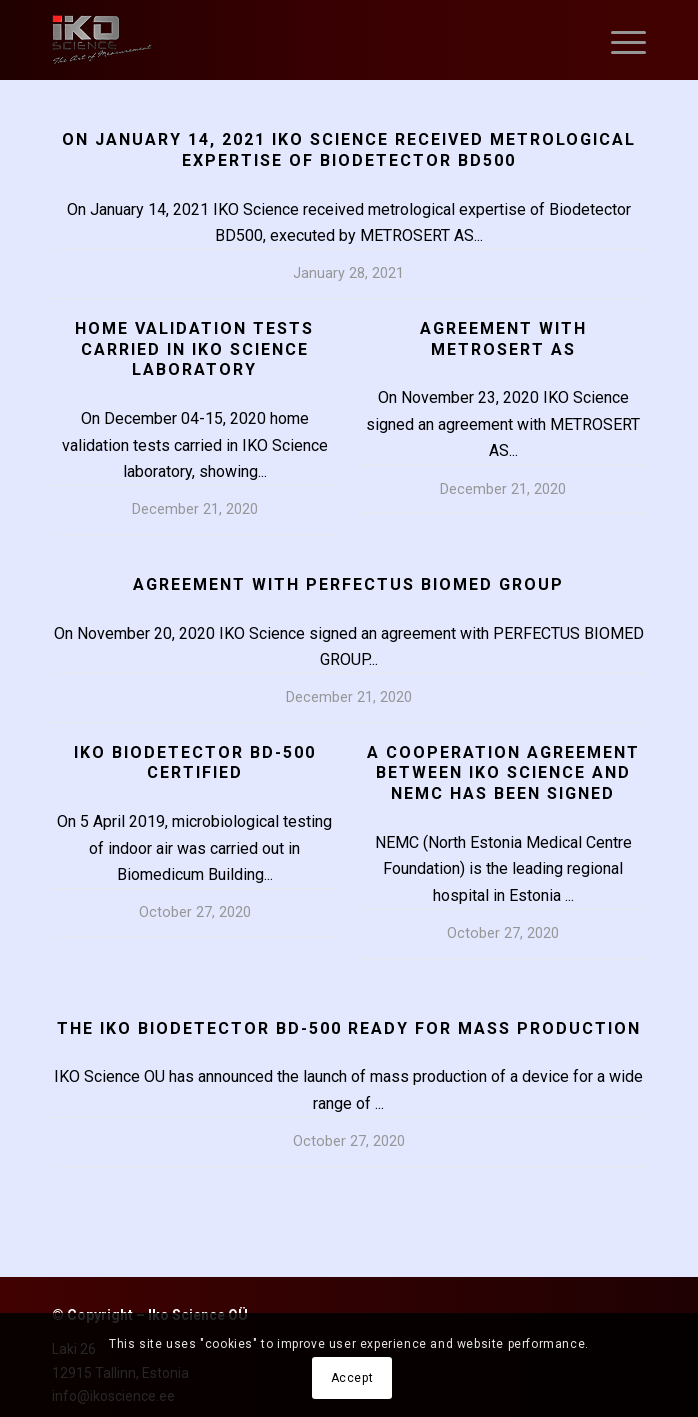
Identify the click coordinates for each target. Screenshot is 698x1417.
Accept (352, 1378)
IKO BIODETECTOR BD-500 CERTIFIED (195, 763)
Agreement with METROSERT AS (503, 339)
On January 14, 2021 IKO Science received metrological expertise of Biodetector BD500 (349, 150)
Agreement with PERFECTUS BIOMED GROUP (348, 584)
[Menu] (618, 40)
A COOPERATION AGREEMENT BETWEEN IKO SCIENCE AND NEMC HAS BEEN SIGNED (503, 773)
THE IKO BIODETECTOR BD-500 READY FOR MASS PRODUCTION (349, 1028)
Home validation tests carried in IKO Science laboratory (194, 349)
